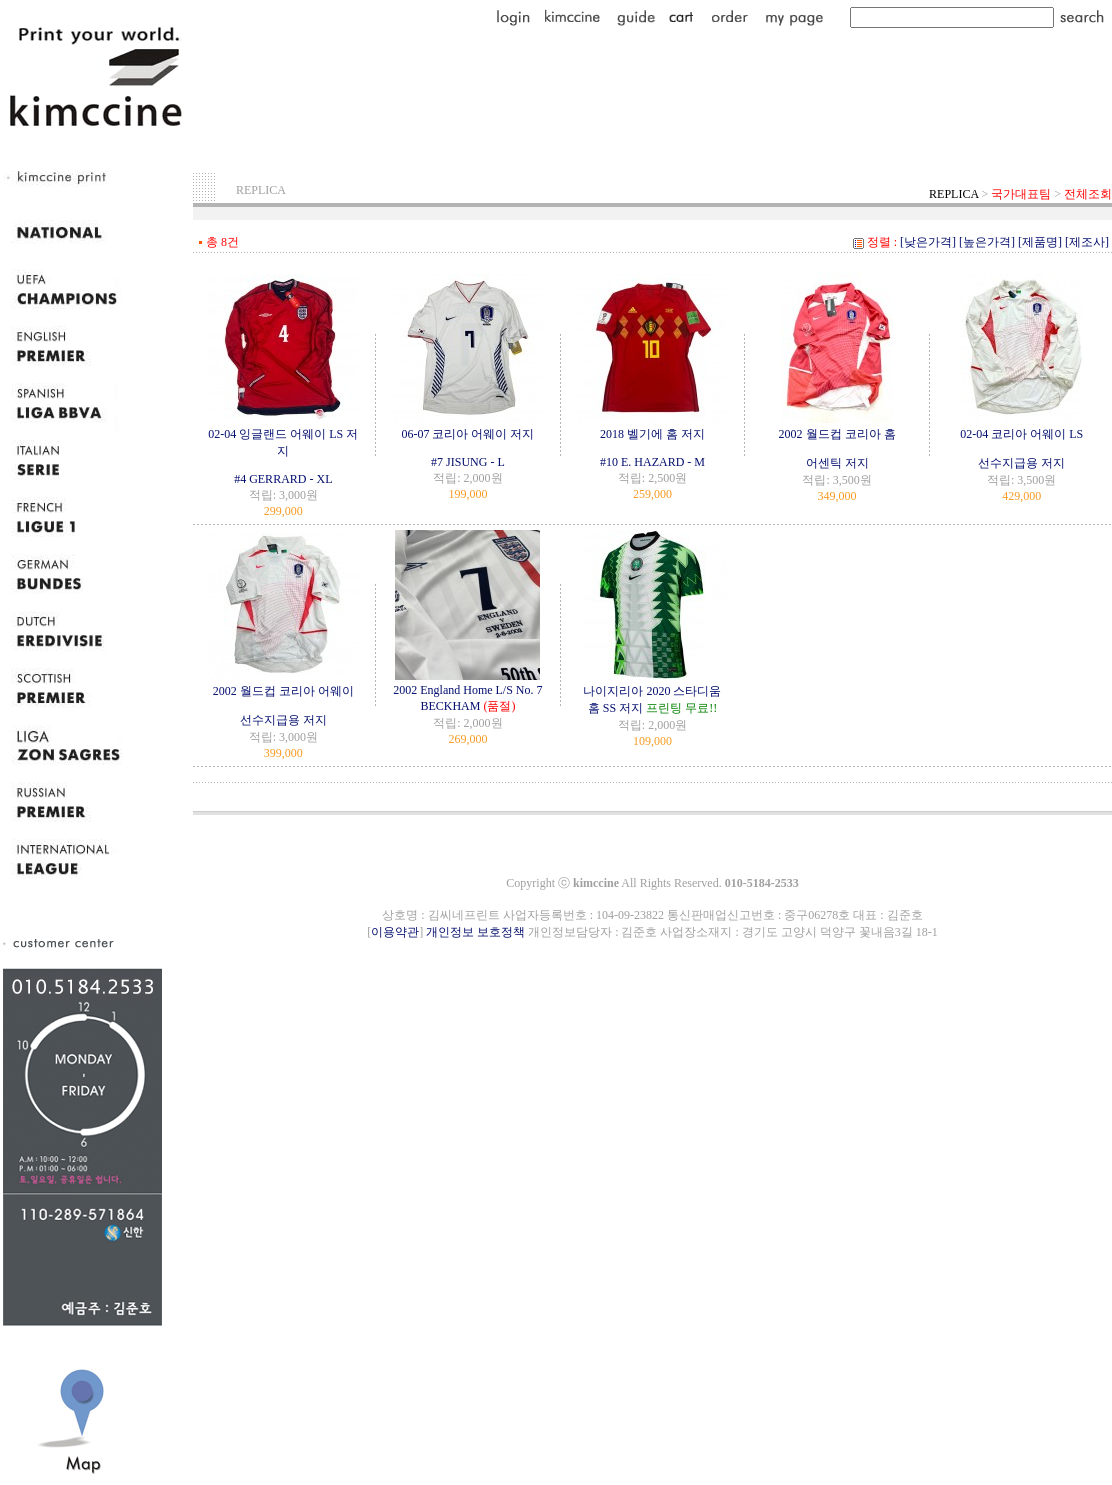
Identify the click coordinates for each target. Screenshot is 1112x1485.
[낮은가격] (928, 242)
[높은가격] (987, 242)
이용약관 (395, 932)
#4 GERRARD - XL (283, 479)
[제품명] (1040, 242)
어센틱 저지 (837, 463)
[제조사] (1087, 242)
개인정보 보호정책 (475, 932)
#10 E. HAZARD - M (652, 462)
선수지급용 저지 (1021, 463)
